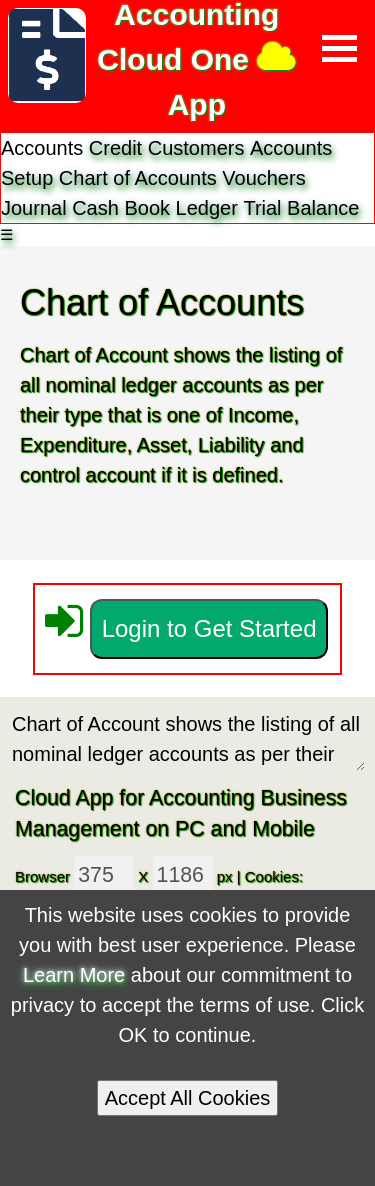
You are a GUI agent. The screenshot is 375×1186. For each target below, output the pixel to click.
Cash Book (121, 208)
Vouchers (263, 178)
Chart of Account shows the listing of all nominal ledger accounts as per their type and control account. (187, 739)
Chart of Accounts (138, 178)
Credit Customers (167, 148)
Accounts (180, 178)
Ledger (207, 208)
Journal (34, 208)
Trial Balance (301, 208)
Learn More (74, 975)
